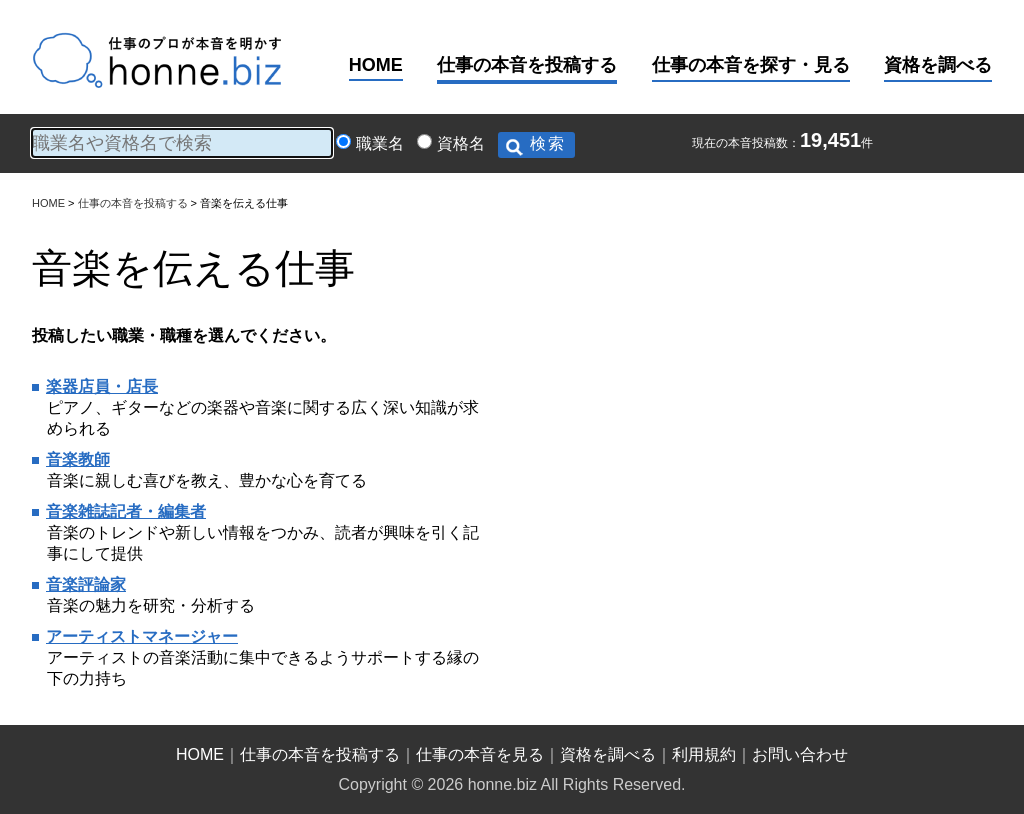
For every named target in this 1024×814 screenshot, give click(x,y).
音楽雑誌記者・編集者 (126, 511)
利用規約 (704, 754)
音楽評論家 (86, 584)
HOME (376, 65)
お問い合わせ (800, 754)
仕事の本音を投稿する (527, 65)
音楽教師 (78, 459)
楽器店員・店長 (102, 386)
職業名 (380, 143)
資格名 (461, 143)
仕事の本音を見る (480, 754)
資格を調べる (938, 65)
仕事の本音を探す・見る (751, 65)
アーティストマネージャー (142, 636)
